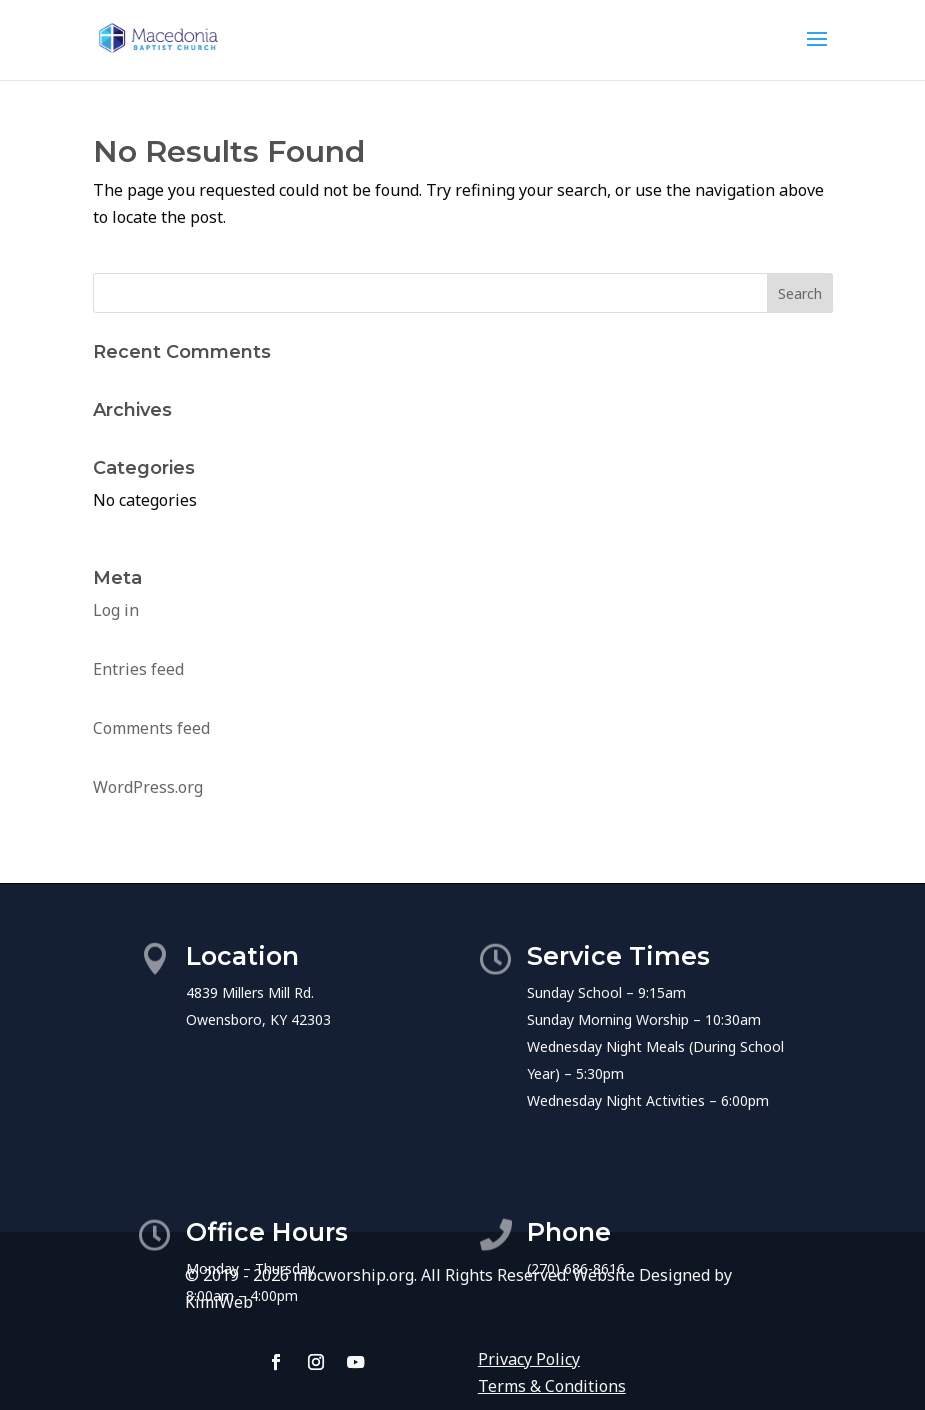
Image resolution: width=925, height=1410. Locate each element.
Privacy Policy (529, 1359)
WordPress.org (148, 787)
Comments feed (151, 728)
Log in (116, 610)
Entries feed (138, 669)
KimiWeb (219, 1302)
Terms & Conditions (552, 1386)
